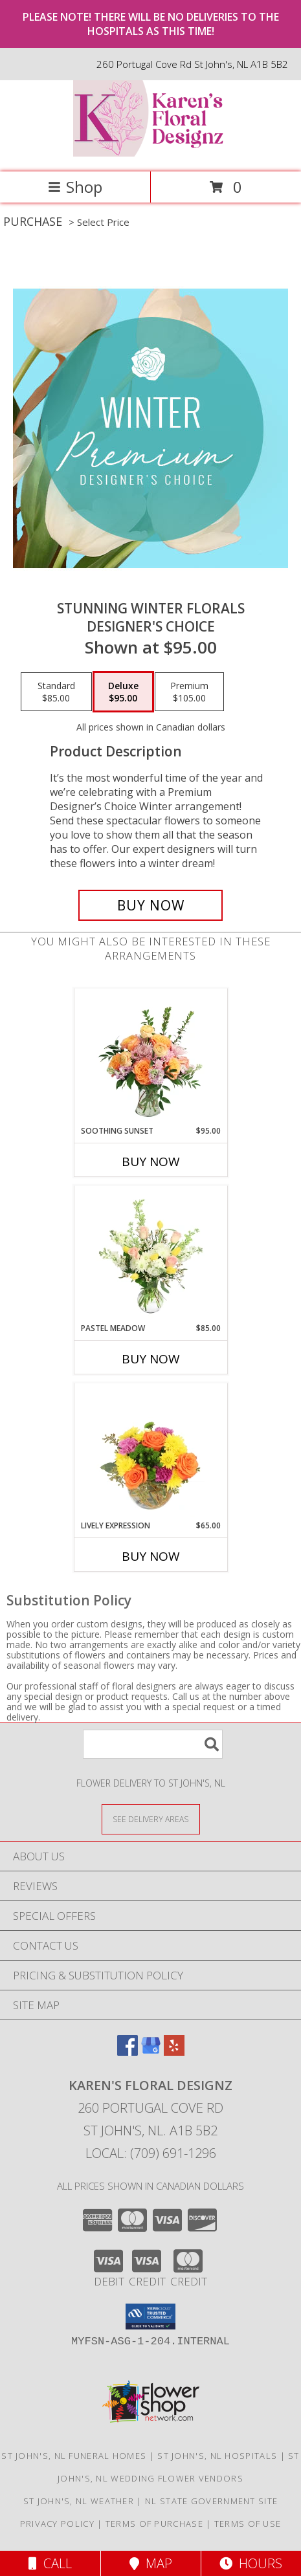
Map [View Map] (150, 2563)
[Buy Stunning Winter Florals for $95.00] (150, 905)
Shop (75, 186)
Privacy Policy (57, 2523)
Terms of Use (248, 2523)
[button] (150, 2316)
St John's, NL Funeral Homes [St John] (73, 2455)
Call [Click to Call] (50, 2563)
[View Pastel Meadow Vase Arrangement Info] (150, 1254)
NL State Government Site (211, 2501)
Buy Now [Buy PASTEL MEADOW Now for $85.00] (151, 1358)
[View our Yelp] (174, 2051)
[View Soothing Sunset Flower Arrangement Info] (150, 1056)
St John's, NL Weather (78, 2501)
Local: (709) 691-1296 (150, 2153)
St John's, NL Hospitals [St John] (217, 2455)
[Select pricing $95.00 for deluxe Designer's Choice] (123, 691)
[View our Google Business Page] (150, 2051)
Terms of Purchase (154, 2523)
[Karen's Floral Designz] (151, 153)
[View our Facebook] (127, 2051)
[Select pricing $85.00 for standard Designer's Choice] (56, 691)
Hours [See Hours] (250, 2563)
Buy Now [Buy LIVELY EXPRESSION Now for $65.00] (151, 1556)
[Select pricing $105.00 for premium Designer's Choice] (189, 691)
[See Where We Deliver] (151, 1818)
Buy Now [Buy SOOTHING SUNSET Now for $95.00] (151, 1161)
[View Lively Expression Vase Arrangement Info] (150, 1451)
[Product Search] (153, 1744)
